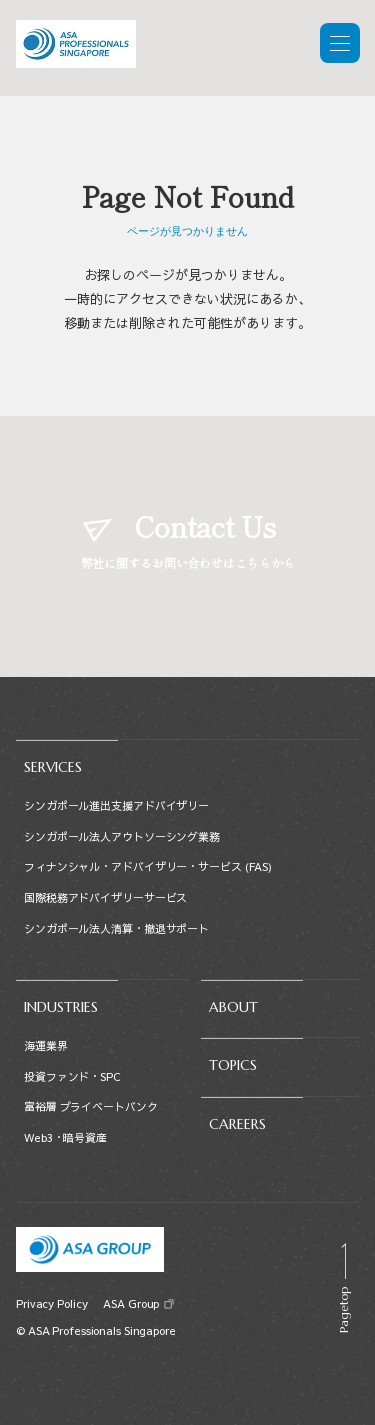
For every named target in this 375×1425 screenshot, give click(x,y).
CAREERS (237, 1124)
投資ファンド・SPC (72, 1076)
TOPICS (233, 1065)
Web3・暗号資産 (65, 1137)
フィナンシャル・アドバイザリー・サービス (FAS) (148, 866)
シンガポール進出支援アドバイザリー (116, 805)
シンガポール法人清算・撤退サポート (116, 928)
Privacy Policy (51, 1303)
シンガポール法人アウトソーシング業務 (122, 836)
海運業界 (46, 1045)
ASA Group (130, 1303)
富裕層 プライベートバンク (91, 1106)
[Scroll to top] (343, 1288)
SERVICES (53, 767)
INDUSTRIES (61, 1007)
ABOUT (233, 1007)
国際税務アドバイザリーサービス (105, 897)
